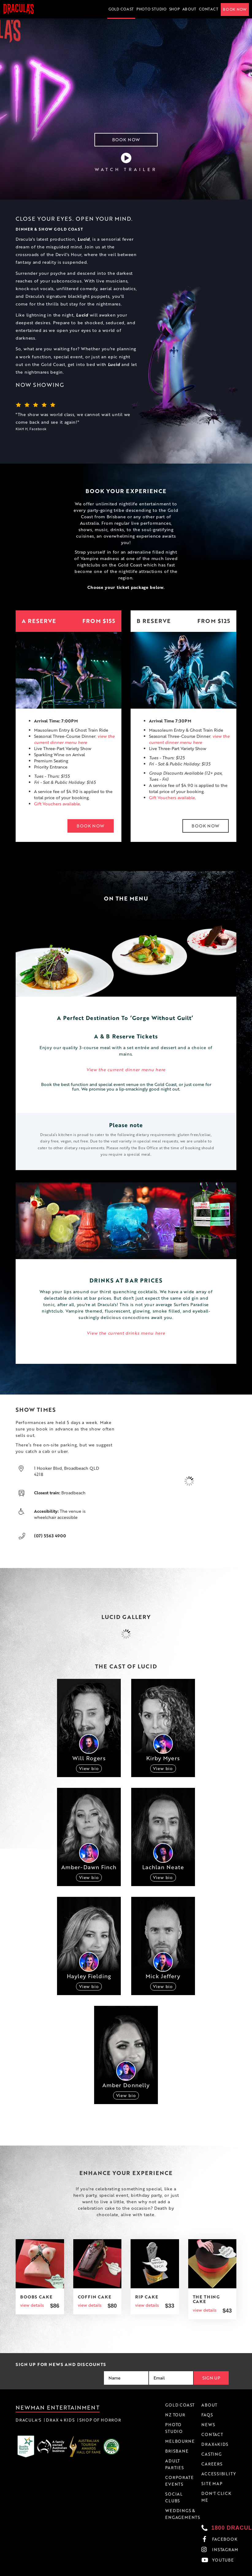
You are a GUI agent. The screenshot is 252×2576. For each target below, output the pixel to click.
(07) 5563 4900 (50, 1535)
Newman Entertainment (58, 2407)
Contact (208, 9)
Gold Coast (121, 9)
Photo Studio (151, 9)
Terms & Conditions (165, 2572)
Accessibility (226, 2572)
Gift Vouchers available (57, 804)
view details (32, 2305)
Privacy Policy (198, 2572)
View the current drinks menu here (126, 1333)
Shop (174, 9)
